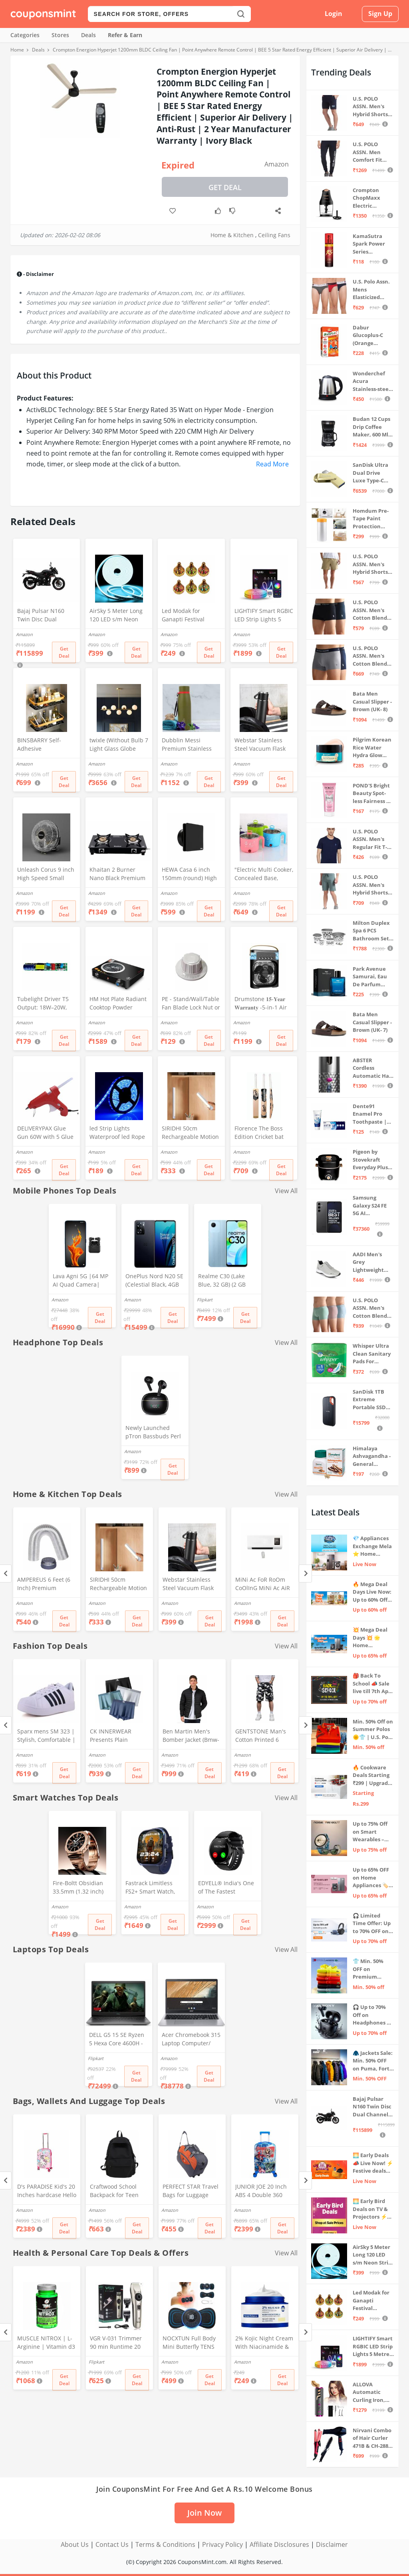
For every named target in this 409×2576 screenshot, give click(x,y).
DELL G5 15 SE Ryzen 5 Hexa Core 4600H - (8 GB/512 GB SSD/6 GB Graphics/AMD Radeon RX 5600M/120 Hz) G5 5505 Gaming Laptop (116, 2040)
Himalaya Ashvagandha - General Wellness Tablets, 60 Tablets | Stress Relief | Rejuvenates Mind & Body (373, 1456)
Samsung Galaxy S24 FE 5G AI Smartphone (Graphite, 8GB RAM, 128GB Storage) (371, 1206)
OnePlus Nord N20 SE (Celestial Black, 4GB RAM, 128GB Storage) (154, 1281)
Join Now (204, 2512)
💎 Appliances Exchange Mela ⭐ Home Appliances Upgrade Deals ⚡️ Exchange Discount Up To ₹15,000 (372, 1546)
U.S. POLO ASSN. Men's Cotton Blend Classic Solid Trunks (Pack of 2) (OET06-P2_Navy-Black (373, 610)
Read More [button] (272, 464)
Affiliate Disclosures (279, 2544)
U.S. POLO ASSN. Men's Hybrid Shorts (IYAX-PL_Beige (371, 564)
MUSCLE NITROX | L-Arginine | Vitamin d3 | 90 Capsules (46, 2343)
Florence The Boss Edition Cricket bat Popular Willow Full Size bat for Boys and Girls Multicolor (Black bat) (263, 1133)
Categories (25, 35)
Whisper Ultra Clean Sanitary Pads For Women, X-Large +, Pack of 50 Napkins (373, 1354)
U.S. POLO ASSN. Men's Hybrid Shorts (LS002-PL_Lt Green (370, 885)
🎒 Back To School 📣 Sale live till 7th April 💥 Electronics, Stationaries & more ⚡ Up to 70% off (373, 1684)
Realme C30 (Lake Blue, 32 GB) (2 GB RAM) (222, 1281)
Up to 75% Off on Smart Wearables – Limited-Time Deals (370, 1832)
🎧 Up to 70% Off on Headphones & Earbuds (372, 2015)
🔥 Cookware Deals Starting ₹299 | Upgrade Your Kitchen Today (372, 1775)
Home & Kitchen (232, 235)
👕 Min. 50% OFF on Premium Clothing (368, 1969)
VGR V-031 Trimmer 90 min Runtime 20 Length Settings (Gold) (119, 2343)
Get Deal (225, 187)
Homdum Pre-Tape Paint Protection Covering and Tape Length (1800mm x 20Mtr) (371, 519)
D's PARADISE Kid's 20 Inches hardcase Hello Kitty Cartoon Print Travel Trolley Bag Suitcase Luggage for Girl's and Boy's (46, 2191)
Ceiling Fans (274, 235)
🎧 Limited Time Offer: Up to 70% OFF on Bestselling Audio (372, 1923)
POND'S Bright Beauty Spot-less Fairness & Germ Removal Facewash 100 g (372, 793)
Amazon (276, 164)
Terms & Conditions (165, 2544)
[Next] (305, 1573)
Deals (88, 35)
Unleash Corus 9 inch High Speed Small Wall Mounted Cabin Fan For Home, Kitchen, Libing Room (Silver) (45, 874)
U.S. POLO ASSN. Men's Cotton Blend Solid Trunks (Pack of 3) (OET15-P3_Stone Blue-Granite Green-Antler (372, 1308)
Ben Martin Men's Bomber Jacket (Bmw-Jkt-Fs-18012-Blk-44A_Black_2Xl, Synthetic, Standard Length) (191, 1736)
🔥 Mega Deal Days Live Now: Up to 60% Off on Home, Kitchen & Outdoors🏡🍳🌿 (372, 1592)
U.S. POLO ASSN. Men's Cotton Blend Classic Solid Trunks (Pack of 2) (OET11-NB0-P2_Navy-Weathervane (373, 656)
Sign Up (380, 13)
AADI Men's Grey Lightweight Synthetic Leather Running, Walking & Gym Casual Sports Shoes (372, 1262)
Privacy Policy (222, 2544)
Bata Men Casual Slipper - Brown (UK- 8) (372, 701)
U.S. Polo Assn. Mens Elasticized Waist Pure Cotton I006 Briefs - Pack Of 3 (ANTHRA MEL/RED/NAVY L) (372, 289)
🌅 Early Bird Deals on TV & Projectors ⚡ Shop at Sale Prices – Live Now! (370, 2209)
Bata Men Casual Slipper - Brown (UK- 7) (372, 1022)
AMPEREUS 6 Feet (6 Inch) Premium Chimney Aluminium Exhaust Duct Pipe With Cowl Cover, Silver (44, 1584)
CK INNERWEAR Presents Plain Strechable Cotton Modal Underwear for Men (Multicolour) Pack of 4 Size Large (118, 1736)
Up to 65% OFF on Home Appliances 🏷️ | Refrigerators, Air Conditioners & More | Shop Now (373, 1878)
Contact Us (112, 2544)
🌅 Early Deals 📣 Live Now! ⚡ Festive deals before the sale (373, 2163)
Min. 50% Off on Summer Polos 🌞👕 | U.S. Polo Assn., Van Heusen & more (373, 1729)
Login (333, 13)
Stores (60, 35)
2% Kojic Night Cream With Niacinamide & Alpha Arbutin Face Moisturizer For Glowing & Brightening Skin (264, 2343)
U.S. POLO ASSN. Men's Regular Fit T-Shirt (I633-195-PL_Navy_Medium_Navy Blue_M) (372, 839)
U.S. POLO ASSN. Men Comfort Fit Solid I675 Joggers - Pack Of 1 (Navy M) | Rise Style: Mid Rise (371, 152)
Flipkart (204, 1300)
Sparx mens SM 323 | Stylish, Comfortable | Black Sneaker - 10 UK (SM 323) (46, 1736)
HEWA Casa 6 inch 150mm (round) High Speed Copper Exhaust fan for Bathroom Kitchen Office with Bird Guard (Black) (189, 874)
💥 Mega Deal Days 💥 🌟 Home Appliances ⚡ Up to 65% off (371, 1638)
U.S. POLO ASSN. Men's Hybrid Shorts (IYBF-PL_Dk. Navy (370, 107)
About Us (75, 2544)
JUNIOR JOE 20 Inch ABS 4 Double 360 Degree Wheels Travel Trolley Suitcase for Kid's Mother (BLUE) (264, 2191)
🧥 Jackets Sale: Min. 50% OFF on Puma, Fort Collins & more (373, 2061)
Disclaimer (332, 2544)
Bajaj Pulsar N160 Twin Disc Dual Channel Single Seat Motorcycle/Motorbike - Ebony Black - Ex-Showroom (46, 616)
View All (286, 1190)
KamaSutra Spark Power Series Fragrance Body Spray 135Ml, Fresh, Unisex (373, 244)
